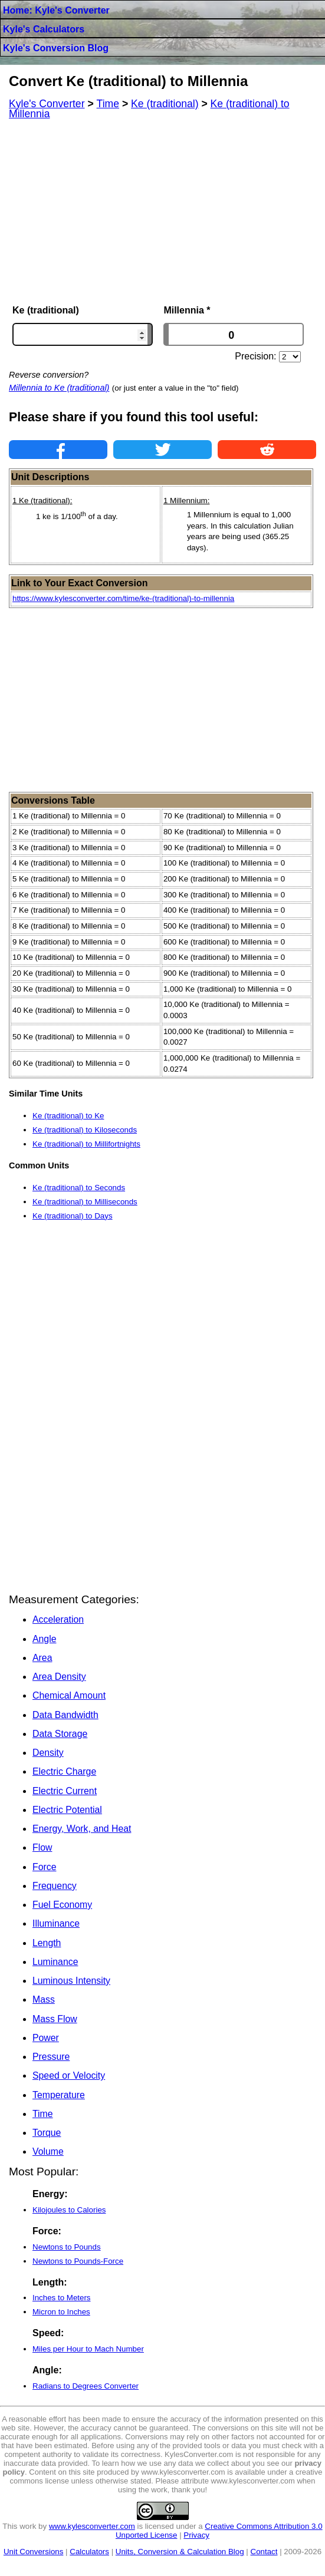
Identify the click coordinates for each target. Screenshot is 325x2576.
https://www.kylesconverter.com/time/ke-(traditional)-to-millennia (123, 598)
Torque (46, 2133)
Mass (43, 1999)
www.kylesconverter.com (92, 2526)
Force (44, 1867)
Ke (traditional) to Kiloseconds (84, 1129)
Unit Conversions (33, 2551)
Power (45, 2038)
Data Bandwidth (65, 1715)
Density (48, 1753)
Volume (48, 2151)
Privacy (196, 2535)
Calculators (89, 2551)
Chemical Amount (69, 1695)
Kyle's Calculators (43, 29)
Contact (264, 2551)
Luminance (55, 1962)
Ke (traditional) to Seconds (78, 1187)
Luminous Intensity (71, 1981)
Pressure (51, 2057)
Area (42, 1658)
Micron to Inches (61, 2311)
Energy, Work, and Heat (81, 1829)
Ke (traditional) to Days (72, 1215)
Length (46, 1943)
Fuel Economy (62, 1905)
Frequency (54, 1886)
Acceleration (58, 1619)
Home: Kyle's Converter (56, 10)
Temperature (58, 2095)
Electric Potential (67, 1810)
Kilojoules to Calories (69, 2209)
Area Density (59, 1677)
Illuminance (56, 1923)
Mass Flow (54, 2019)
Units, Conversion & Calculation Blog (180, 2551)
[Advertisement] (162, 212)
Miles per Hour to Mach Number (88, 2348)
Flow (42, 1847)
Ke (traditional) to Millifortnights (86, 1144)
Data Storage (59, 1734)
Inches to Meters (61, 2297)
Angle (44, 1639)
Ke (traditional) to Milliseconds (84, 1201)
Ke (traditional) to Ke (68, 1115)
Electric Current (64, 1791)
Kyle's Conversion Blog (56, 48)
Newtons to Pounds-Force (77, 2261)
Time (42, 2114)
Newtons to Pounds (66, 2247)
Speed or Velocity (68, 2075)
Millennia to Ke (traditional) (59, 387)
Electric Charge (64, 1771)
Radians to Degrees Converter (85, 2386)
